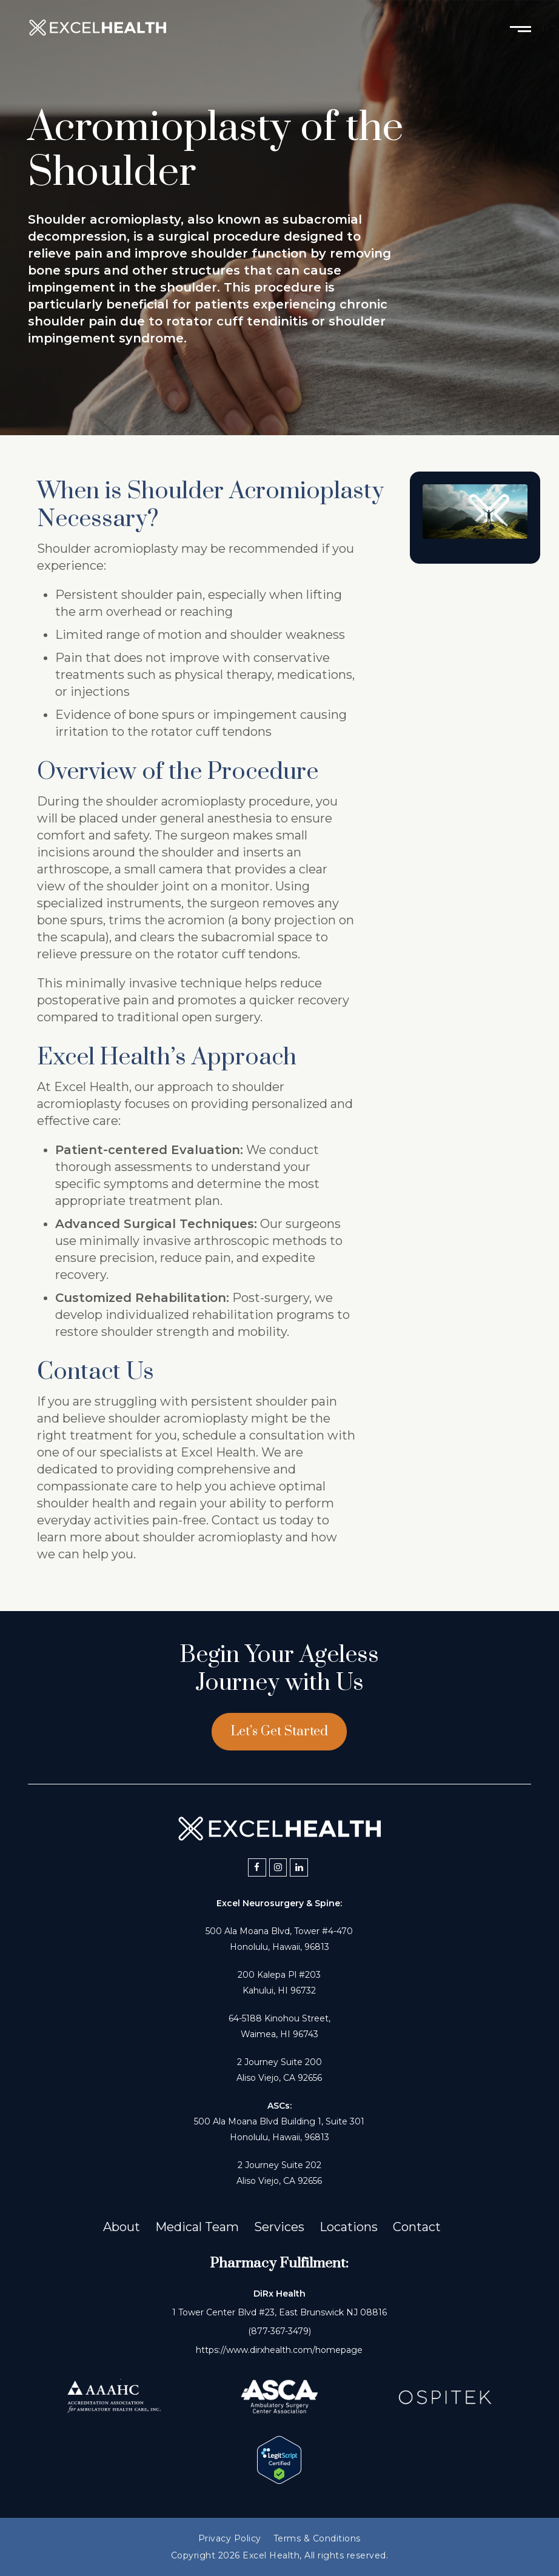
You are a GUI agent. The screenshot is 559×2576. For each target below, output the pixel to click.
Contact (417, 2227)
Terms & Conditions (317, 2538)
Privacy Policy (229, 2538)
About (121, 2227)
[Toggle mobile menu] (520, 28)
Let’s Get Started (279, 1731)
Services (279, 2227)
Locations (349, 2227)
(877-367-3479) (279, 2331)
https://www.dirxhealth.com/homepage (279, 2349)
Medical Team (197, 2227)
